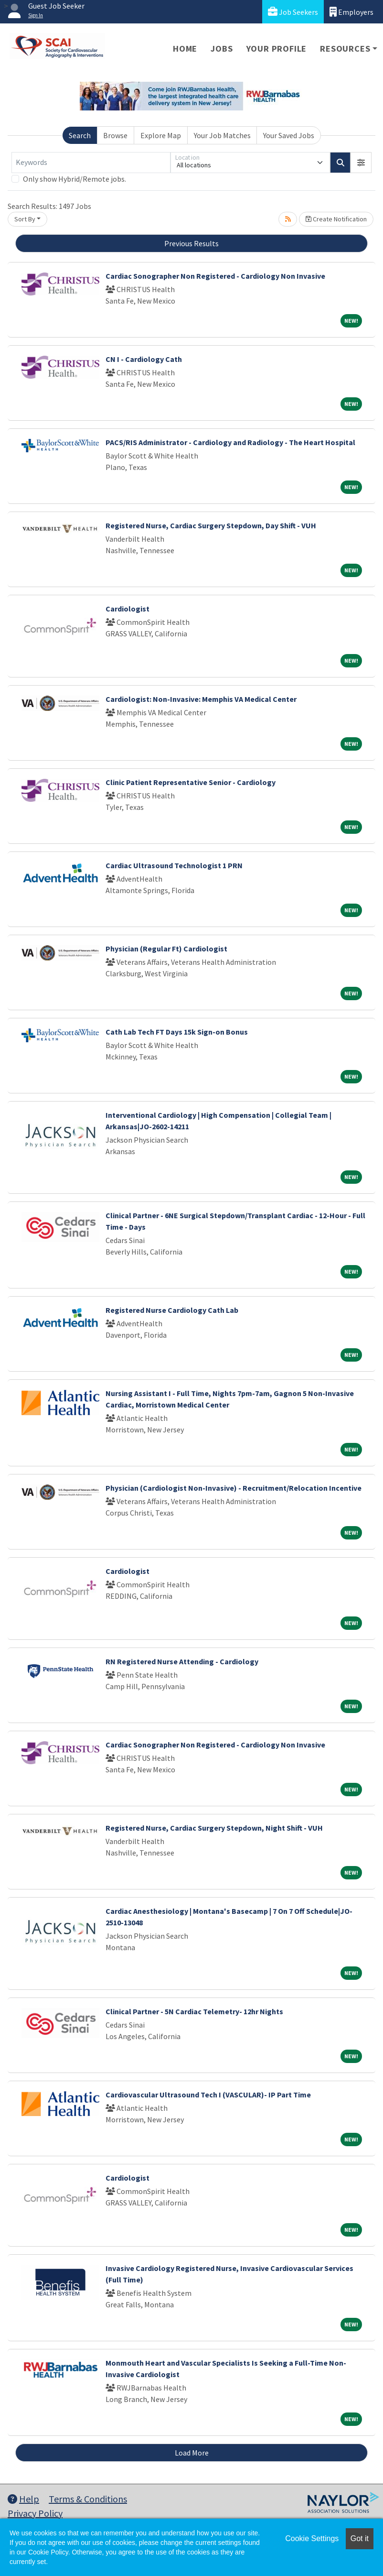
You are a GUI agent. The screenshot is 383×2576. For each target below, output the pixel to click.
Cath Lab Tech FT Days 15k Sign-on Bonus (177, 1032)
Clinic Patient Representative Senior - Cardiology (191, 782)
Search (80, 135)
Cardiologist (127, 608)
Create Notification (336, 219)
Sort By (24, 219)
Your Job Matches (222, 135)
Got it (360, 2538)
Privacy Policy (35, 2513)
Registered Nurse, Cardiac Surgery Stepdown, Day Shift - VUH (211, 525)
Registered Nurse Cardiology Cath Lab (172, 1310)
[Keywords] (90, 162)
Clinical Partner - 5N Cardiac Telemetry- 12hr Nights (194, 2011)
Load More (192, 2452)
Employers (351, 12)
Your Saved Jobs (288, 135)
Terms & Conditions (88, 2499)
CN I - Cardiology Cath (144, 359)
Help (23, 2499)
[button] (361, 162)
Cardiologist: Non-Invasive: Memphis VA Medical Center (201, 699)
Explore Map (160, 135)
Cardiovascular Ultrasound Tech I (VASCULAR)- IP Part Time (208, 2094)
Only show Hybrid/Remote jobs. (74, 179)
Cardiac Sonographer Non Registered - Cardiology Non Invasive (215, 276)
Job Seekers (293, 12)
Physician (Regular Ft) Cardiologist (166, 948)
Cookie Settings (312, 2538)
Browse (115, 135)
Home (185, 48)
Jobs (222, 48)
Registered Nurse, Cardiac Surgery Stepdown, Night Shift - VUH (214, 1828)
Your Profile (276, 48)
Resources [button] (345, 48)
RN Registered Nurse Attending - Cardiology (182, 1661)
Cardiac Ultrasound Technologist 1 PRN (174, 865)
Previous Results (191, 243)
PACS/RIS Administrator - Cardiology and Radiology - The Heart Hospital (230, 442)
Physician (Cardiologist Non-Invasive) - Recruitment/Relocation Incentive (234, 1488)
